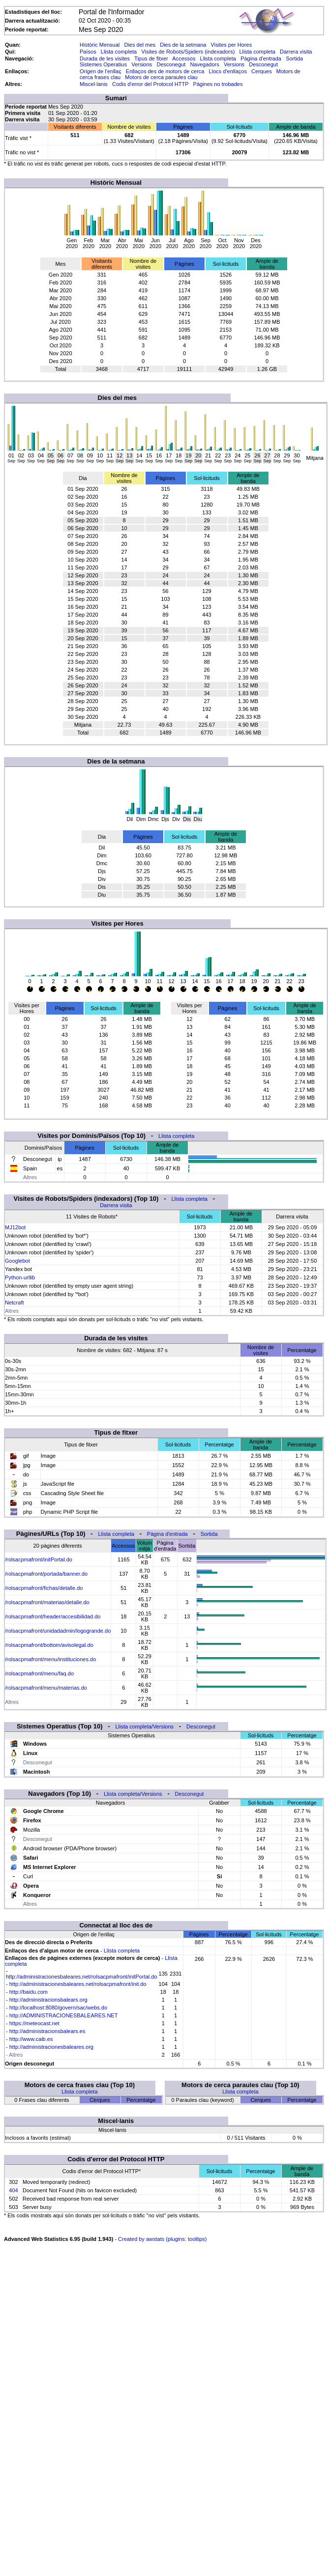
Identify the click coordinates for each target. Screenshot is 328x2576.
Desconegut (171, 64)
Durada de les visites (105, 58)
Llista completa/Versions (144, 1726)
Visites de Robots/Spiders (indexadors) (188, 52)
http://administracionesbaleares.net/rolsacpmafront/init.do (78, 1984)
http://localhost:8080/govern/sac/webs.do (58, 2007)
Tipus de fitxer (151, 58)
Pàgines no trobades (218, 84)
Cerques (261, 71)
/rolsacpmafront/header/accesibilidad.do (52, 1616)
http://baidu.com (28, 1992)
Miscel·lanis (94, 84)
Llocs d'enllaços (228, 71)
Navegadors (204, 64)
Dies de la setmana (183, 45)
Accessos (183, 58)
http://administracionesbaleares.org (51, 2047)
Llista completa (119, 52)
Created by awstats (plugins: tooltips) (162, 2239)
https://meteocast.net (34, 2023)
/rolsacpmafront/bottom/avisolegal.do (49, 1645)
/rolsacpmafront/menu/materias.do (46, 1688)
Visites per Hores (231, 45)
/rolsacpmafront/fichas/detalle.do (44, 1588)
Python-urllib (20, 1277)
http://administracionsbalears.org (48, 2000)
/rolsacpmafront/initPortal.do (38, 1559)
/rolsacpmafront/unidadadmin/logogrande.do (58, 1631)
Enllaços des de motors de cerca (165, 71)
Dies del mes (139, 45)
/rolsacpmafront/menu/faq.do (39, 1673)
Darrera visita (296, 52)
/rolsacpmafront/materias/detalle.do (47, 1602)
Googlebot (17, 1261)
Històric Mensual (99, 45)
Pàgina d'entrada (260, 58)
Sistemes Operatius (103, 64)
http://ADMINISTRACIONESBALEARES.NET (63, 2015)
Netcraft (14, 1302)
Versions (141, 64)
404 (13, 2190)
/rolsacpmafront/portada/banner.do (46, 1574)
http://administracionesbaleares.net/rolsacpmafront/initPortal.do (81, 1977)
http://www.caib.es (31, 2039)
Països (88, 52)
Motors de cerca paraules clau (161, 77)
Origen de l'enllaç (100, 71)
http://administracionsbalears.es (47, 2031)
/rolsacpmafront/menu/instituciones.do (50, 1659)
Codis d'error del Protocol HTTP (150, 84)
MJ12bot (15, 1227)
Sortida (294, 58)
